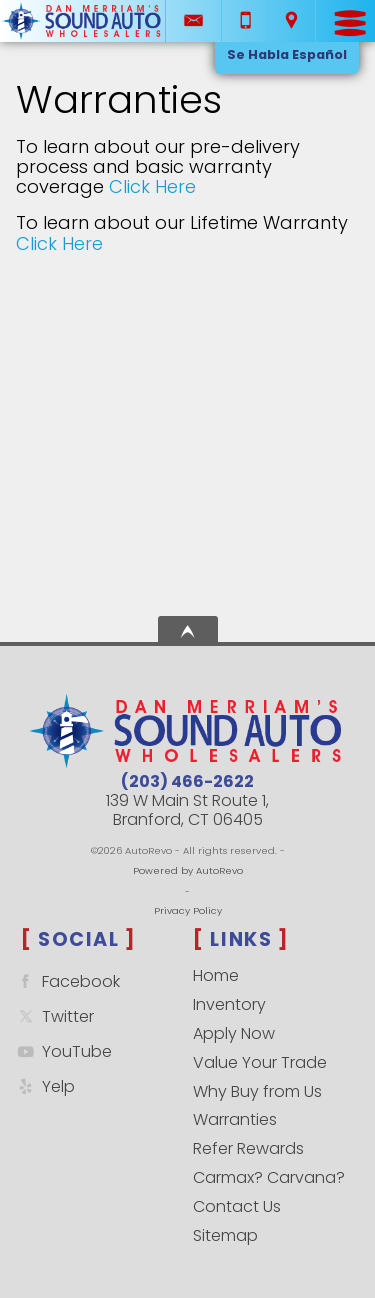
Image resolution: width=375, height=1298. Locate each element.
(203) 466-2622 (187, 781)
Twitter (53, 1016)
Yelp (44, 1086)
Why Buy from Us (257, 1091)
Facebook (66, 981)
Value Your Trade (260, 1062)
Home (216, 975)
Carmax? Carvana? (269, 1177)
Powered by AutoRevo (188, 870)
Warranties (235, 1119)
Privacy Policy (188, 910)
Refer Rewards (248, 1148)
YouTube (62, 1051)
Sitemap (225, 1235)
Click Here (152, 186)
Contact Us (237, 1206)
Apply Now (234, 1033)
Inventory (229, 1004)
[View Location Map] (292, 21)
